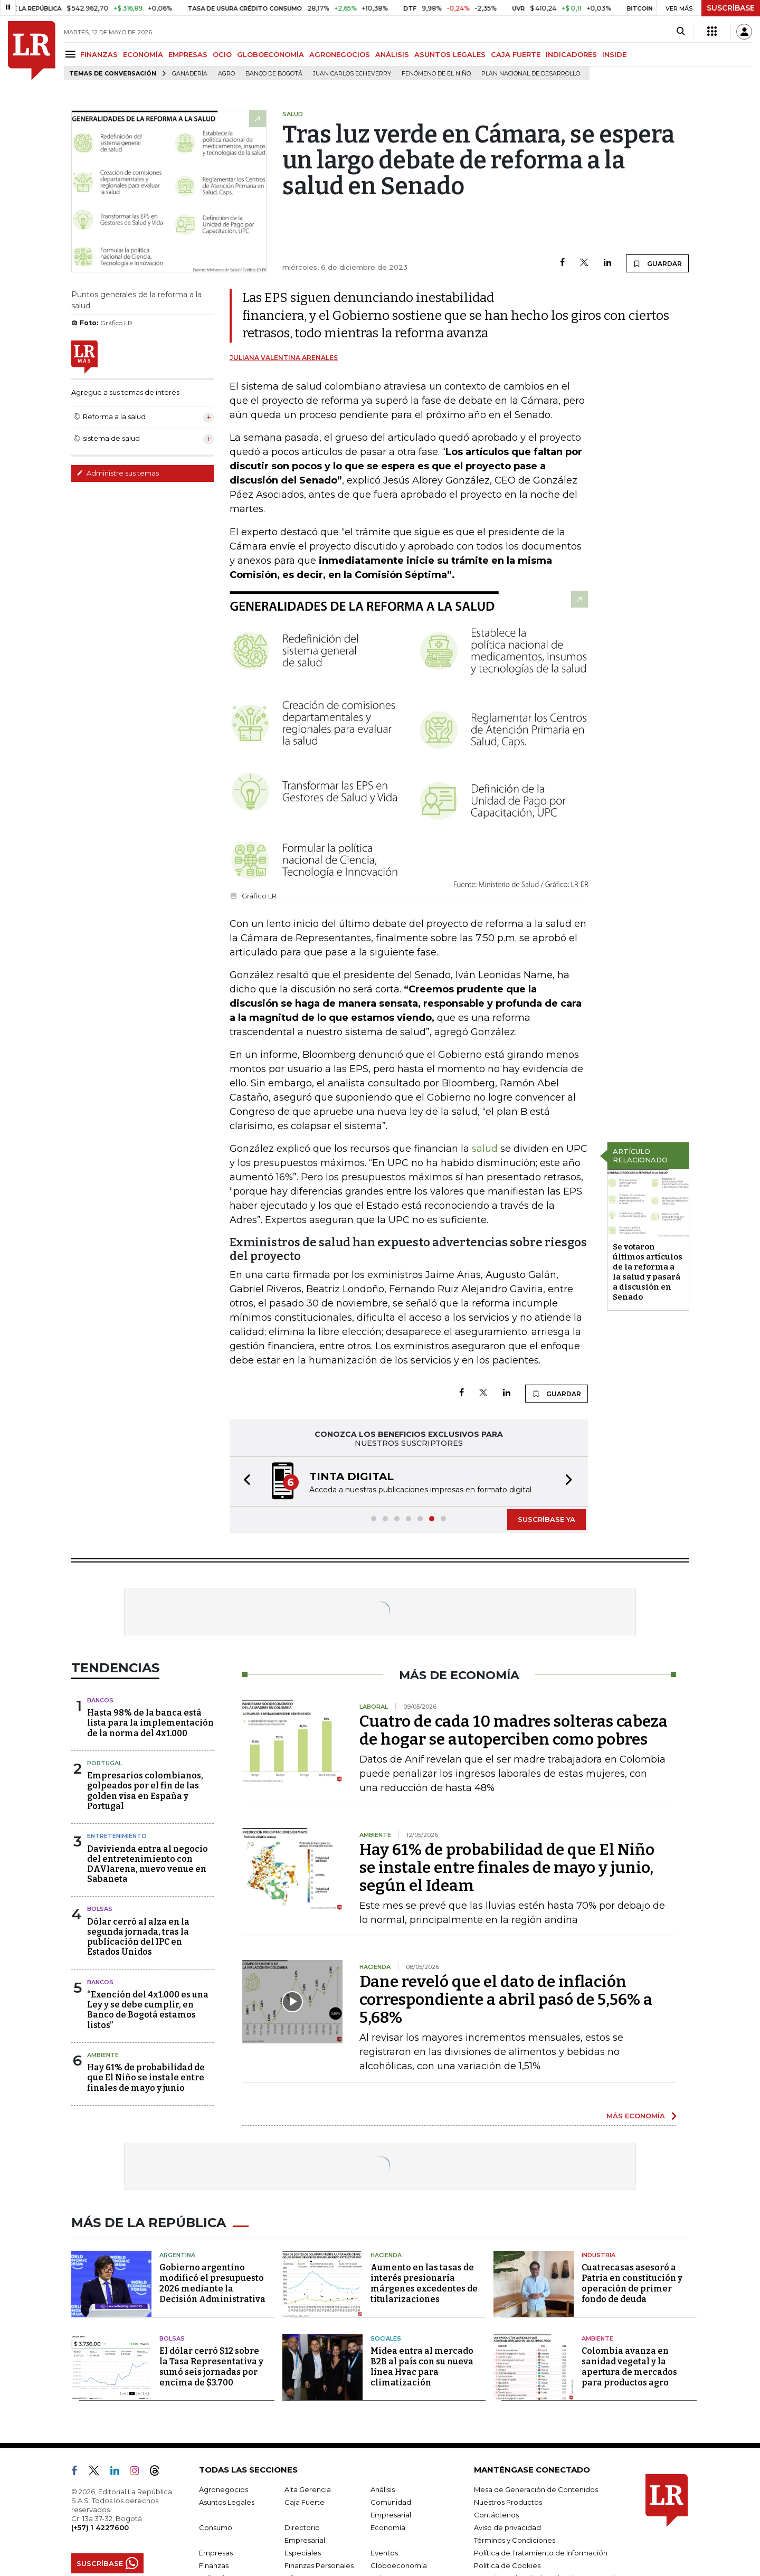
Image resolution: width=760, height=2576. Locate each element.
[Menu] (72, 54)
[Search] (680, 31)
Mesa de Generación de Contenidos (536, 2489)
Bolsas (99, 1908)
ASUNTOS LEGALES (450, 54)
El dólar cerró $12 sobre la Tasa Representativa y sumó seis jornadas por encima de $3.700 (211, 2367)
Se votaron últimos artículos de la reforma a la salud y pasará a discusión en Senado (647, 1272)
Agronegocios (223, 2489)
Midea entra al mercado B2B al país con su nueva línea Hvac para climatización (421, 2367)
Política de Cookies (507, 2565)
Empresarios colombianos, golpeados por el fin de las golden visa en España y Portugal (145, 1790)
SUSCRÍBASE (731, 8)
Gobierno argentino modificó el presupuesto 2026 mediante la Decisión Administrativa (212, 2283)
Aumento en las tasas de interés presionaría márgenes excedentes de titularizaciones (424, 2283)
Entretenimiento (117, 1836)
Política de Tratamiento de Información (540, 2553)
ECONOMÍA (143, 54)
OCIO (222, 54)
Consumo (215, 2527)
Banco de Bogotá (273, 73)
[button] (244, 1481)
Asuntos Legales (226, 2502)
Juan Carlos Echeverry (352, 73)
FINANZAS (99, 54)
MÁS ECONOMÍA (635, 2115)
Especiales (302, 2553)
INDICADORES (571, 54)
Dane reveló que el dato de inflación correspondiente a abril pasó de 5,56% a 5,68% (505, 1999)
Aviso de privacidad (507, 2527)
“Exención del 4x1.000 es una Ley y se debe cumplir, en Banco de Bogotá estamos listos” (147, 2010)
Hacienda (386, 2255)
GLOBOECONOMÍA (270, 54)
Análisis (382, 2489)
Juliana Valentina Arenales (284, 358)
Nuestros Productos (508, 2502)
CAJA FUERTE (515, 54)
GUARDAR (657, 263)
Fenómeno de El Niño (436, 73)
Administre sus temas (118, 473)
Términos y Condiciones (514, 2540)
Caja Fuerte (304, 2502)
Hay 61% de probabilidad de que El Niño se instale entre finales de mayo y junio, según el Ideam (506, 1867)
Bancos (100, 1700)
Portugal (104, 1763)
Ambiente (103, 2055)
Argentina (177, 2255)
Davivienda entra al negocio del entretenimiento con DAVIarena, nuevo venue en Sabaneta (147, 1864)
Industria (598, 2255)
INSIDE (614, 54)
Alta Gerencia (307, 2489)
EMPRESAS (187, 54)
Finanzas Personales (319, 2565)
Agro (226, 73)
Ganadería (189, 73)
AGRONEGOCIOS (339, 54)
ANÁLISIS (392, 54)
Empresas (216, 2553)
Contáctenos (496, 2515)
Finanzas (214, 2565)
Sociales (385, 2338)
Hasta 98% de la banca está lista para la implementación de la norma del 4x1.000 (150, 1723)
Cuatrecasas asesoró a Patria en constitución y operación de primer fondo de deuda (632, 2283)
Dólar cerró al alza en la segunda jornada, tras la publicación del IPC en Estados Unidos (138, 1937)
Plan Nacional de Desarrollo (530, 73)
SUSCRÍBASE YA (546, 1519)
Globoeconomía (398, 2565)
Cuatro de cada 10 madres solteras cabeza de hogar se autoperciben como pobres (513, 1730)
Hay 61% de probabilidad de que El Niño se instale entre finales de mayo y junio (146, 2077)
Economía (387, 2527)
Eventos (384, 2553)
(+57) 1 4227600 (100, 2527)
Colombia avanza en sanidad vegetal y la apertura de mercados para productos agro (629, 2367)
